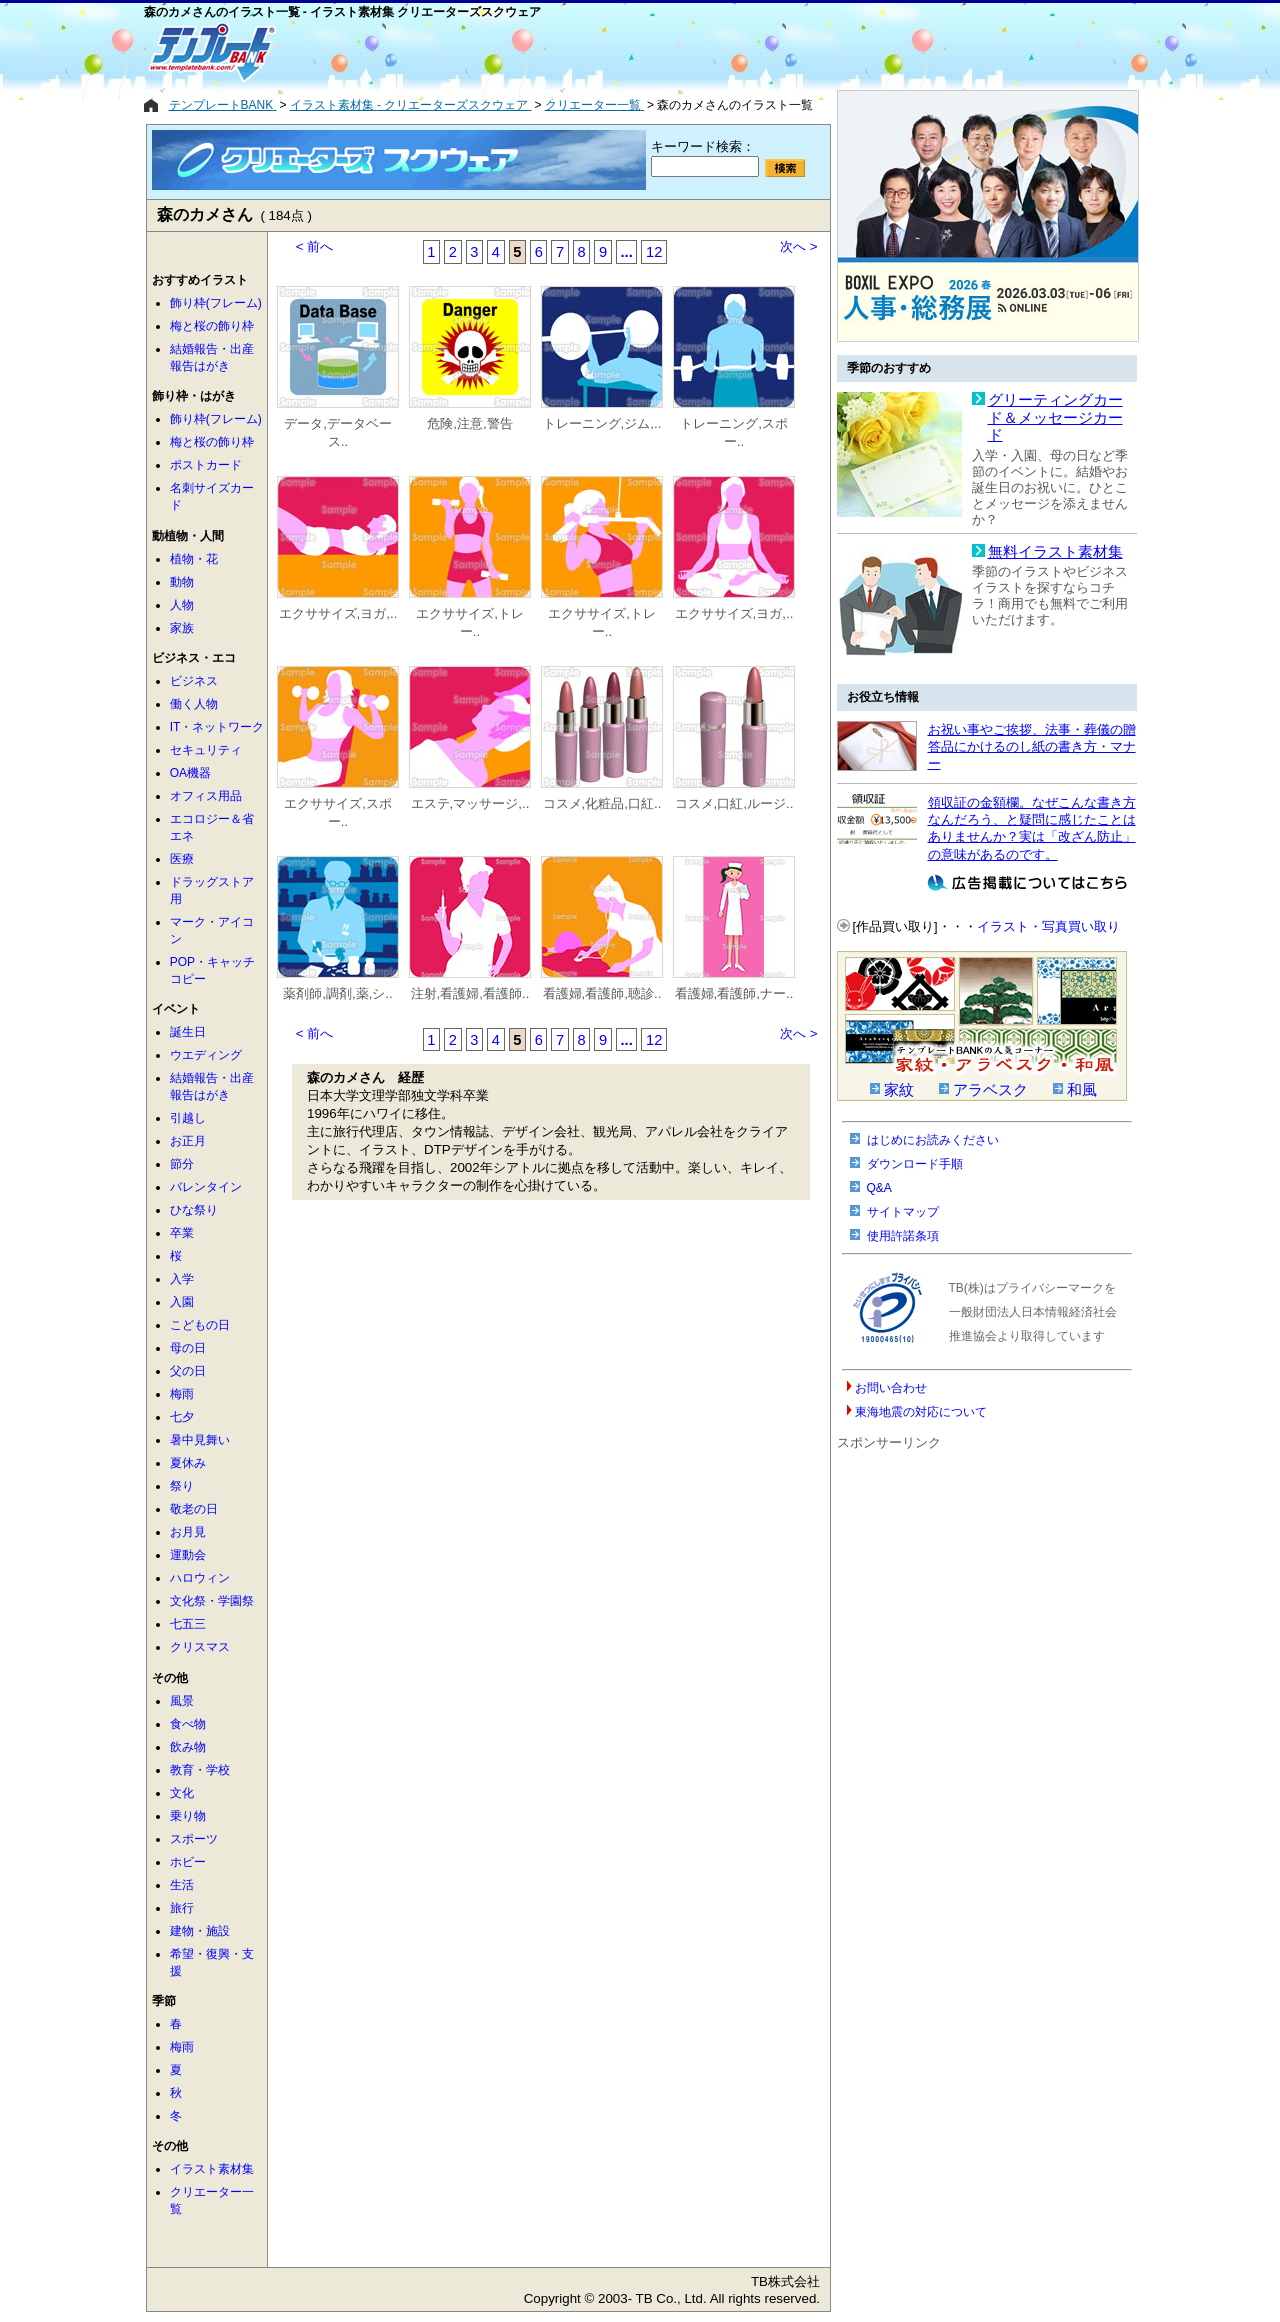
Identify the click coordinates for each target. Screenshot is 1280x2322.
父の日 (188, 1371)
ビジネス (194, 681)
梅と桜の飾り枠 (212, 326)
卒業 (182, 1233)
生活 (182, 1885)
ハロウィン (200, 1578)
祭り (182, 1486)
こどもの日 (200, 1325)
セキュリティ (206, 750)
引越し (188, 1118)
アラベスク (990, 1090)
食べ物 (188, 1724)
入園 (182, 1302)
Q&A (879, 1188)
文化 (182, 1793)
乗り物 (188, 1816)
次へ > (799, 246)
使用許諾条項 (903, 1236)
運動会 (188, 1555)
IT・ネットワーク (217, 727)
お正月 (188, 1141)
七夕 (182, 1417)
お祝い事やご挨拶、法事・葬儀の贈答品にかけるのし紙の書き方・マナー (1032, 747)
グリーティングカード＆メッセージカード (1055, 417)
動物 (182, 582)
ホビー (188, 1862)
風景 (182, 1701)
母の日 (188, 1348)
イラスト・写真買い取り (1048, 926)
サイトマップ (903, 1212)
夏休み (188, 1463)
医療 (182, 859)
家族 (182, 628)
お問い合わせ (891, 1388)
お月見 (188, 1532)
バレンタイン (206, 1187)
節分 (182, 1164)
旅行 (182, 1908)
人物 (182, 605)
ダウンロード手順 (915, 1164)
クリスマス (200, 1647)
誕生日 (188, 1032)
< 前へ (315, 246)
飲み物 (188, 1747)
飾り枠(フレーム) (216, 303)
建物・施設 (200, 1931)
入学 (182, 1279)
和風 (1082, 1090)
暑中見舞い (200, 1440)
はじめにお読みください (933, 1140)
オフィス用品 (206, 796)
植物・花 (194, 559)
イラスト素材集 (212, 2169)
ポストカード (206, 465)
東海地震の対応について (921, 1412)
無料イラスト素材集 (1055, 552)
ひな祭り (194, 1210)
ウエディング (206, 1055)
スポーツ (194, 1839)
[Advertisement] (569, 52)
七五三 (188, 1624)
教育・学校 (200, 1770)
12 (654, 252)
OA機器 (190, 773)
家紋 (899, 1090)
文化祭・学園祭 (212, 1601)
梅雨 (182, 1394)
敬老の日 (194, 1509)
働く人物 (194, 704)
